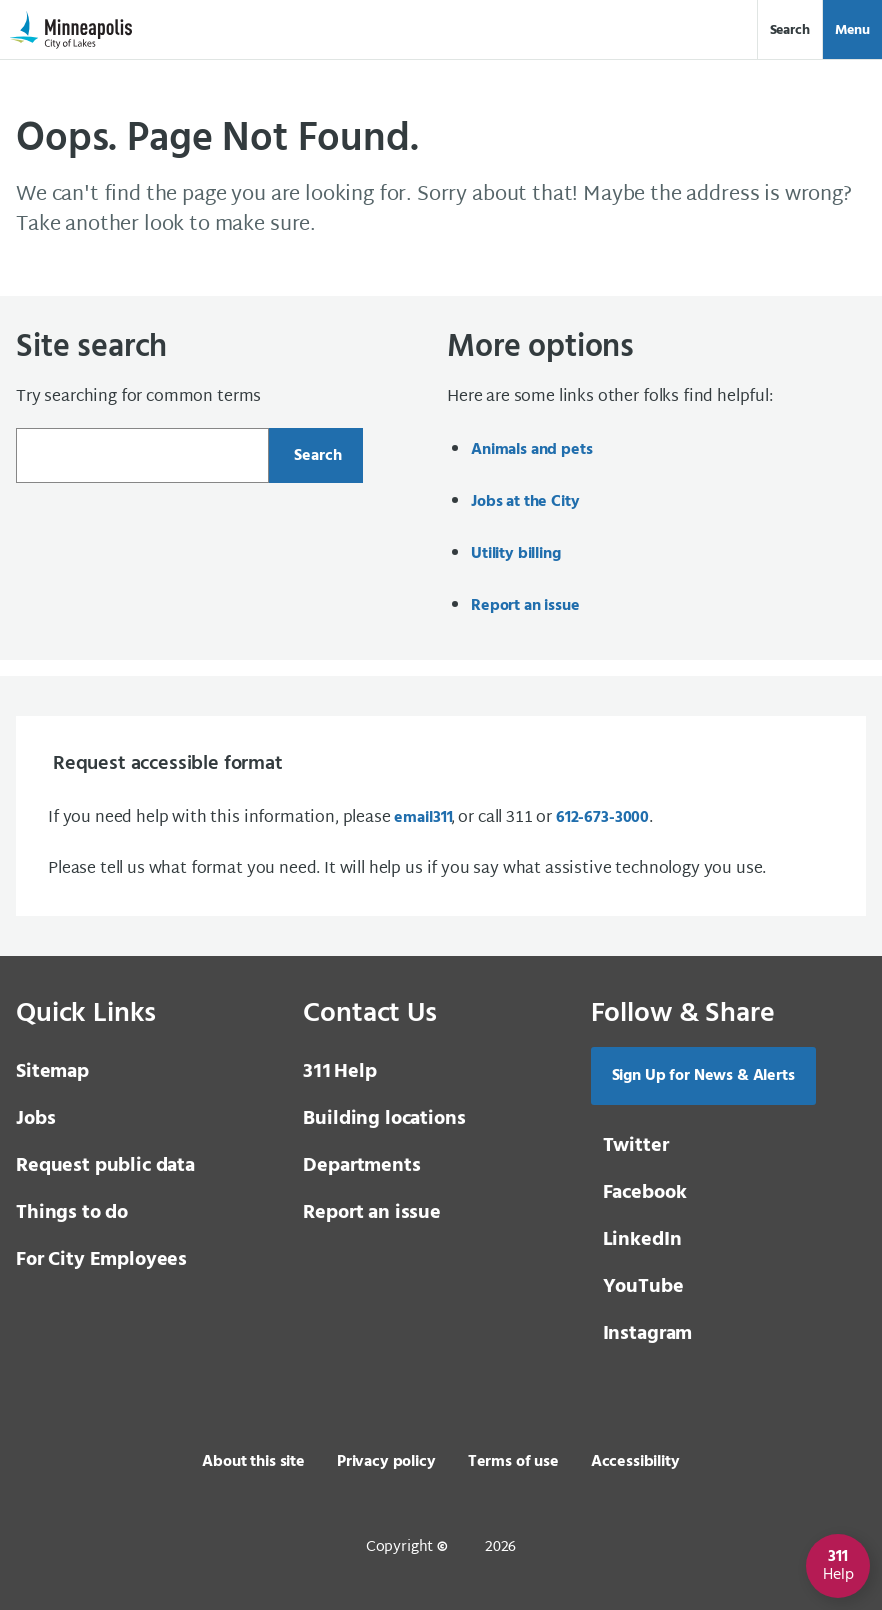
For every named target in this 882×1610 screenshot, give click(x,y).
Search (790, 30)
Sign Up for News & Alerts (703, 1076)
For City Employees (101, 1260)
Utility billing (516, 554)
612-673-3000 (602, 818)
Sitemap (52, 1072)
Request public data (105, 1166)
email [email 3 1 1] (422, 818)
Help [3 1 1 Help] (339, 1072)
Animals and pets (531, 450)
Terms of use (513, 1462)
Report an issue (525, 606)
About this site (253, 1462)
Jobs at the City (525, 502)
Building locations (384, 1119)
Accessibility (635, 1462)
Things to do (72, 1213)
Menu (852, 30)
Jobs (35, 1119)
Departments (361, 1166)
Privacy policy (386, 1462)
